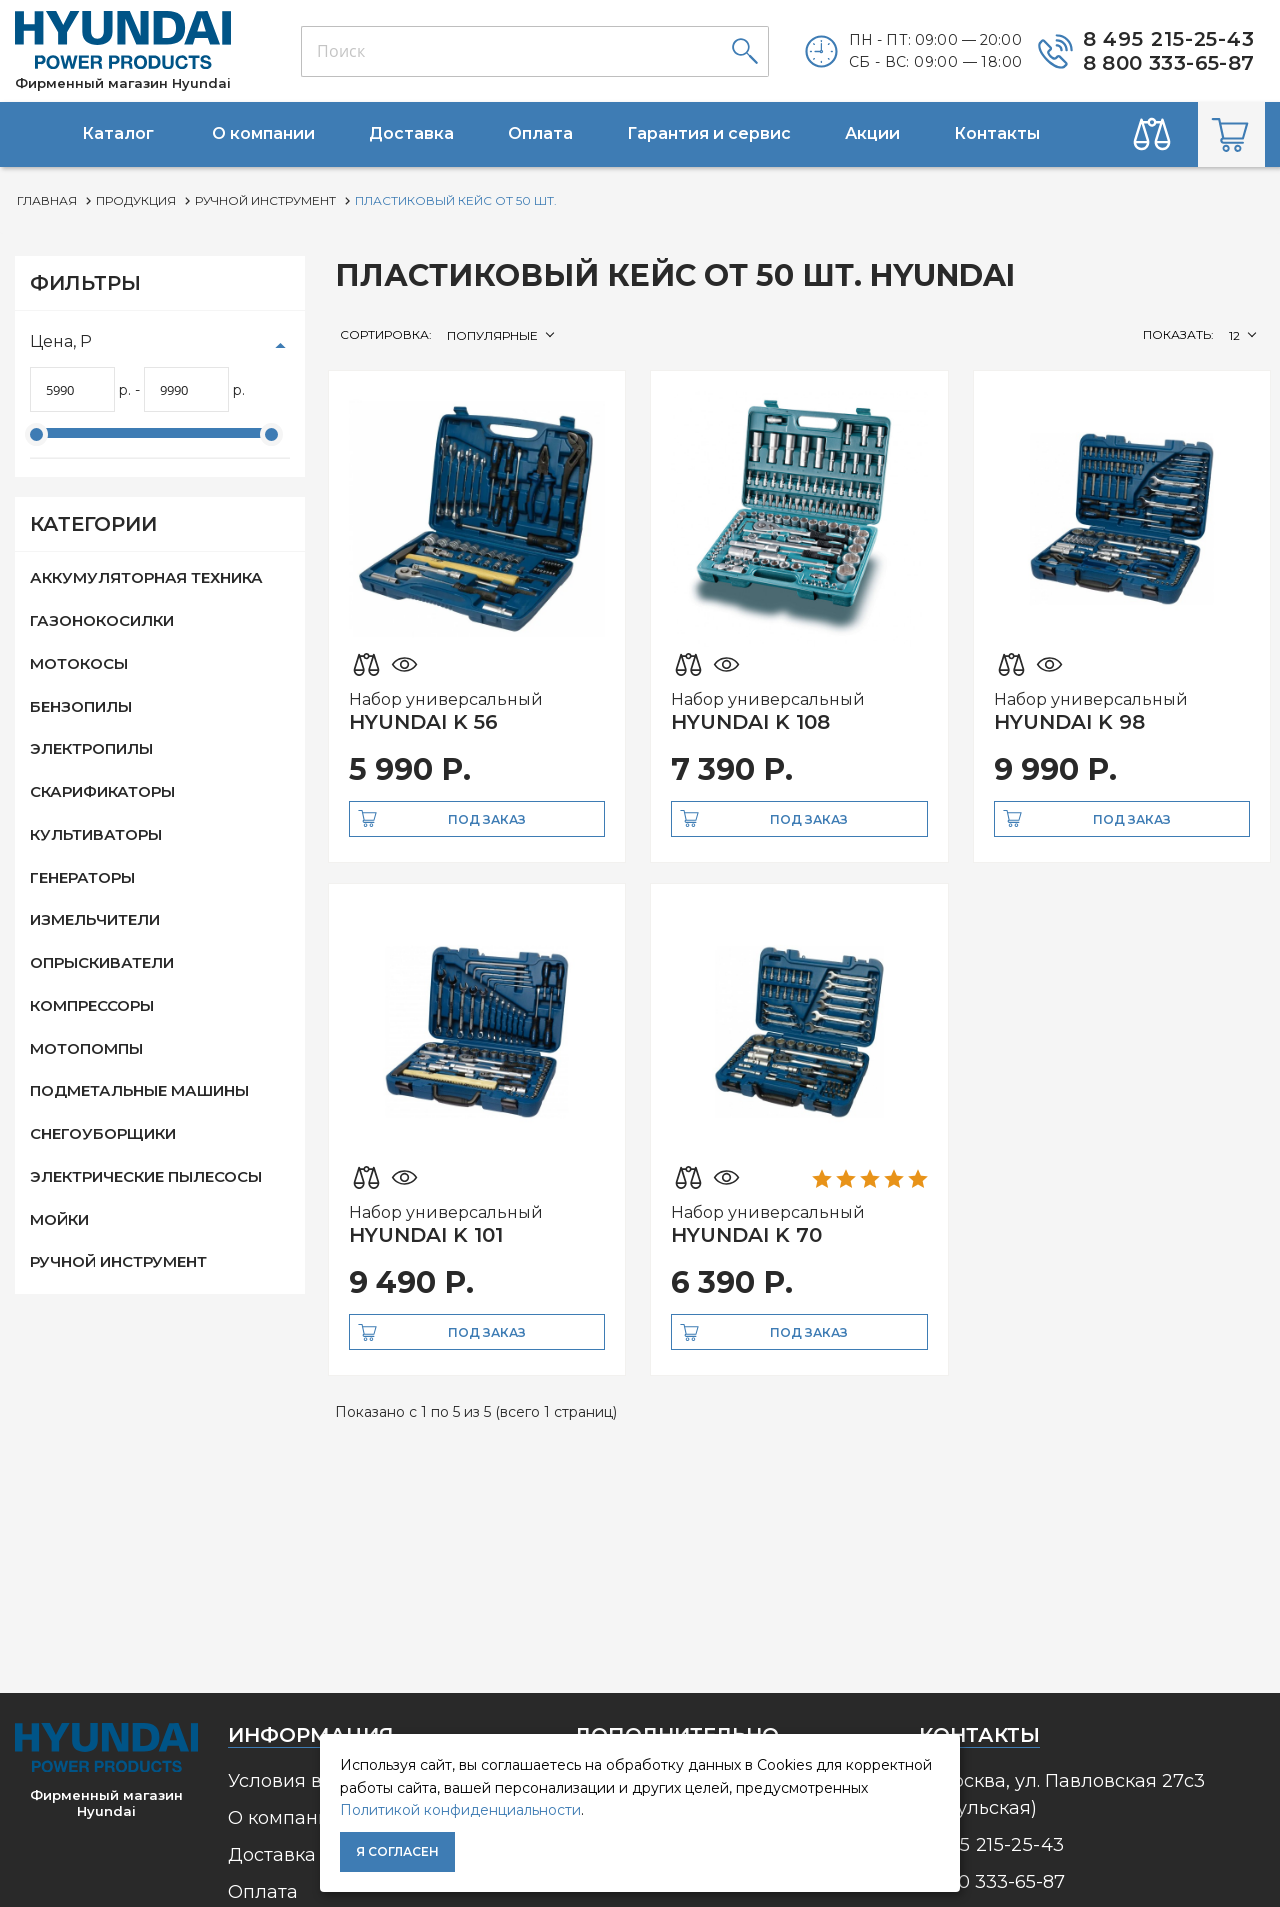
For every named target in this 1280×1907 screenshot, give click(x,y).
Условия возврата (312, 1781)
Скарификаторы (102, 791)
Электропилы (91, 748)
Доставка (272, 1855)
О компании (285, 1818)
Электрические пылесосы (146, 1176)
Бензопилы (81, 706)
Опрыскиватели (102, 962)
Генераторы (82, 877)
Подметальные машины (139, 1090)
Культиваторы (96, 834)
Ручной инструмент (118, 1261)
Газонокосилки (102, 620)
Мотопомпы (86, 1048)
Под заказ (487, 819)
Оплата (263, 1892)
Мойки (59, 1219)
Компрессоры (92, 1005)
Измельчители (95, 919)
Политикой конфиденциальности (460, 1810)
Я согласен (397, 1851)
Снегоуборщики (103, 1133)
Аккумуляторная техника (146, 577)
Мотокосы (79, 663)
